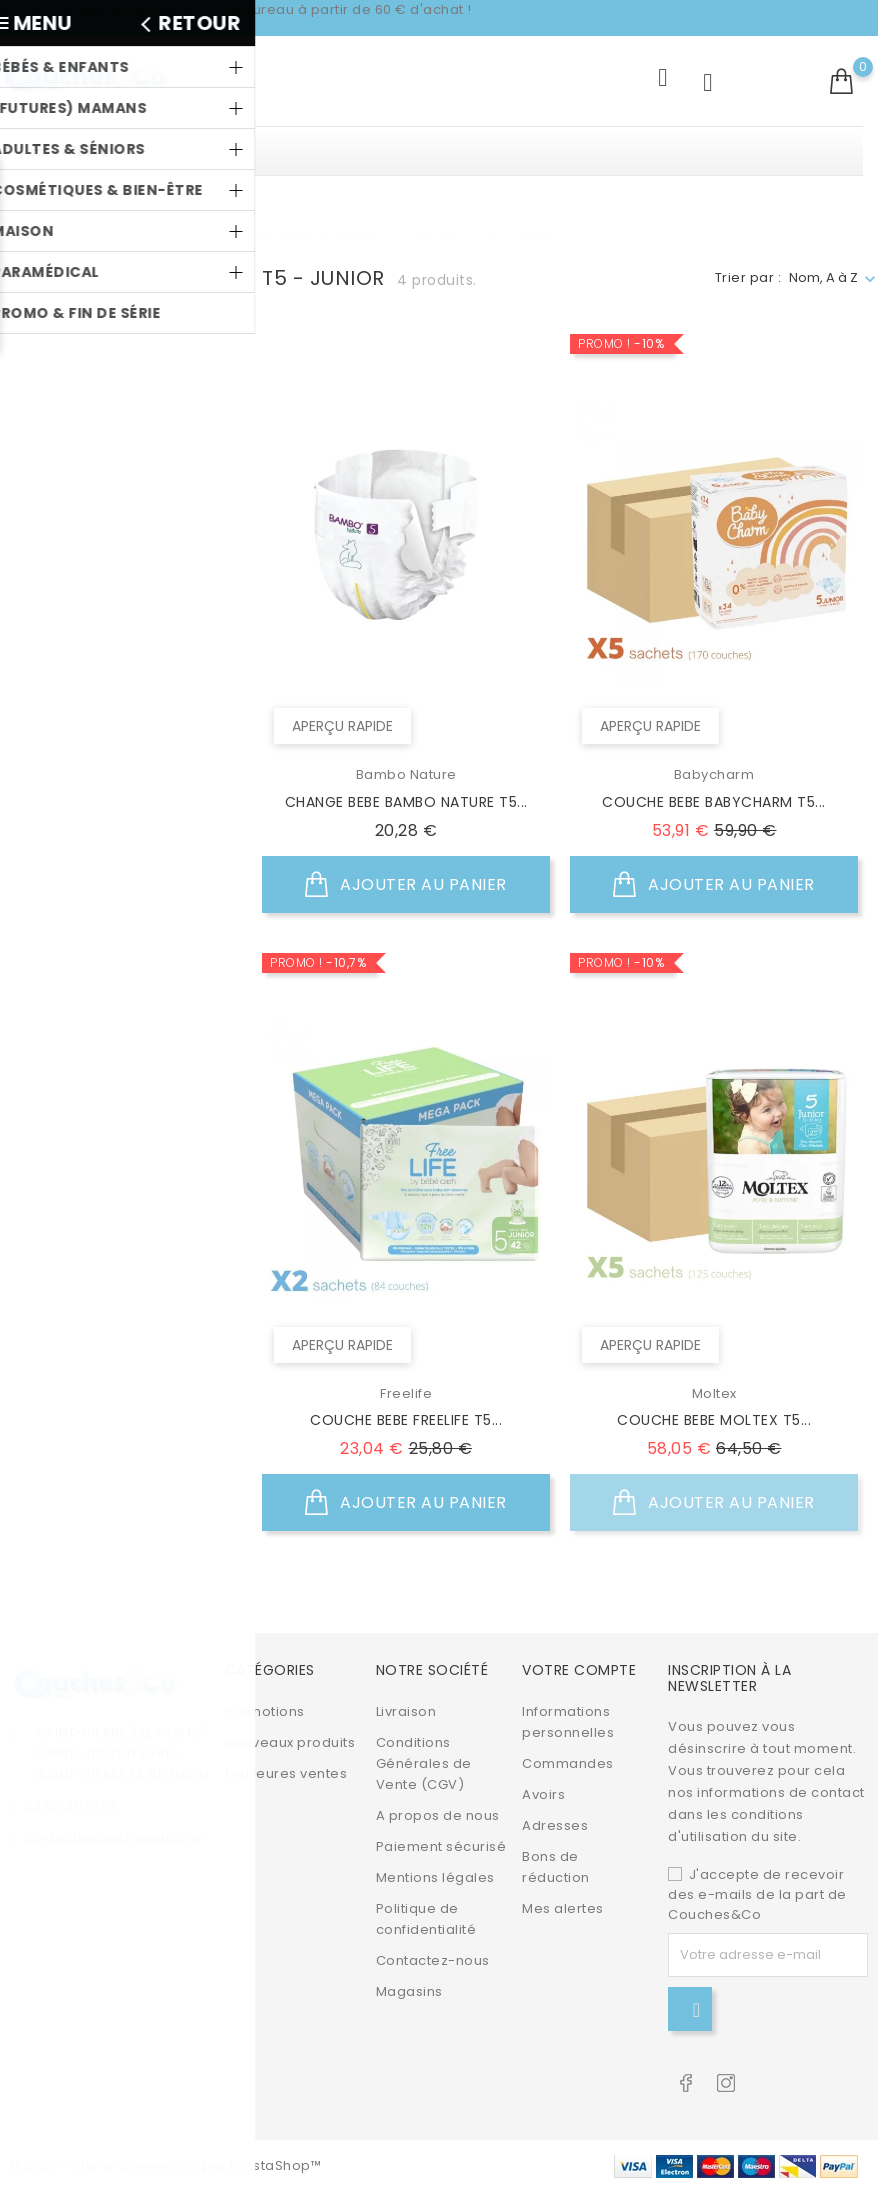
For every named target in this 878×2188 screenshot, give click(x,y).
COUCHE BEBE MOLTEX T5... (714, 1420)
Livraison (406, 1708)
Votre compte (579, 1668)
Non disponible (109, 622)
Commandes (568, 1760)
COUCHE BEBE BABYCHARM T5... (714, 802)
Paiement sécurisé (441, 1843)
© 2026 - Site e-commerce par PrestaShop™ (165, 2162)
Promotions (265, 1708)
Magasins (409, 1988)
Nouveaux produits (290, 1739)
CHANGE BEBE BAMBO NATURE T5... (406, 802)
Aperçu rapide (340, 728)
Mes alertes (563, 1905)
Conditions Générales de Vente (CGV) (424, 1760)
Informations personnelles (568, 1719)
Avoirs (543, 1791)
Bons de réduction (556, 1864)
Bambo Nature (107, 404)
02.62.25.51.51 (69, 1803)
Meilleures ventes (286, 1770)
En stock (87, 589)
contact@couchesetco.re (113, 1835)
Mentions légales (435, 1874)
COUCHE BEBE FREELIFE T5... (406, 1420)
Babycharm (97, 371)
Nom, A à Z (823, 277)
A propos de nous (438, 1812)
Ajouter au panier (406, 885)
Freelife (82, 437)
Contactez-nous (433, 1957)
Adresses (555, 1822)
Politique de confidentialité (426, 1916)
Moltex (79, 470)
